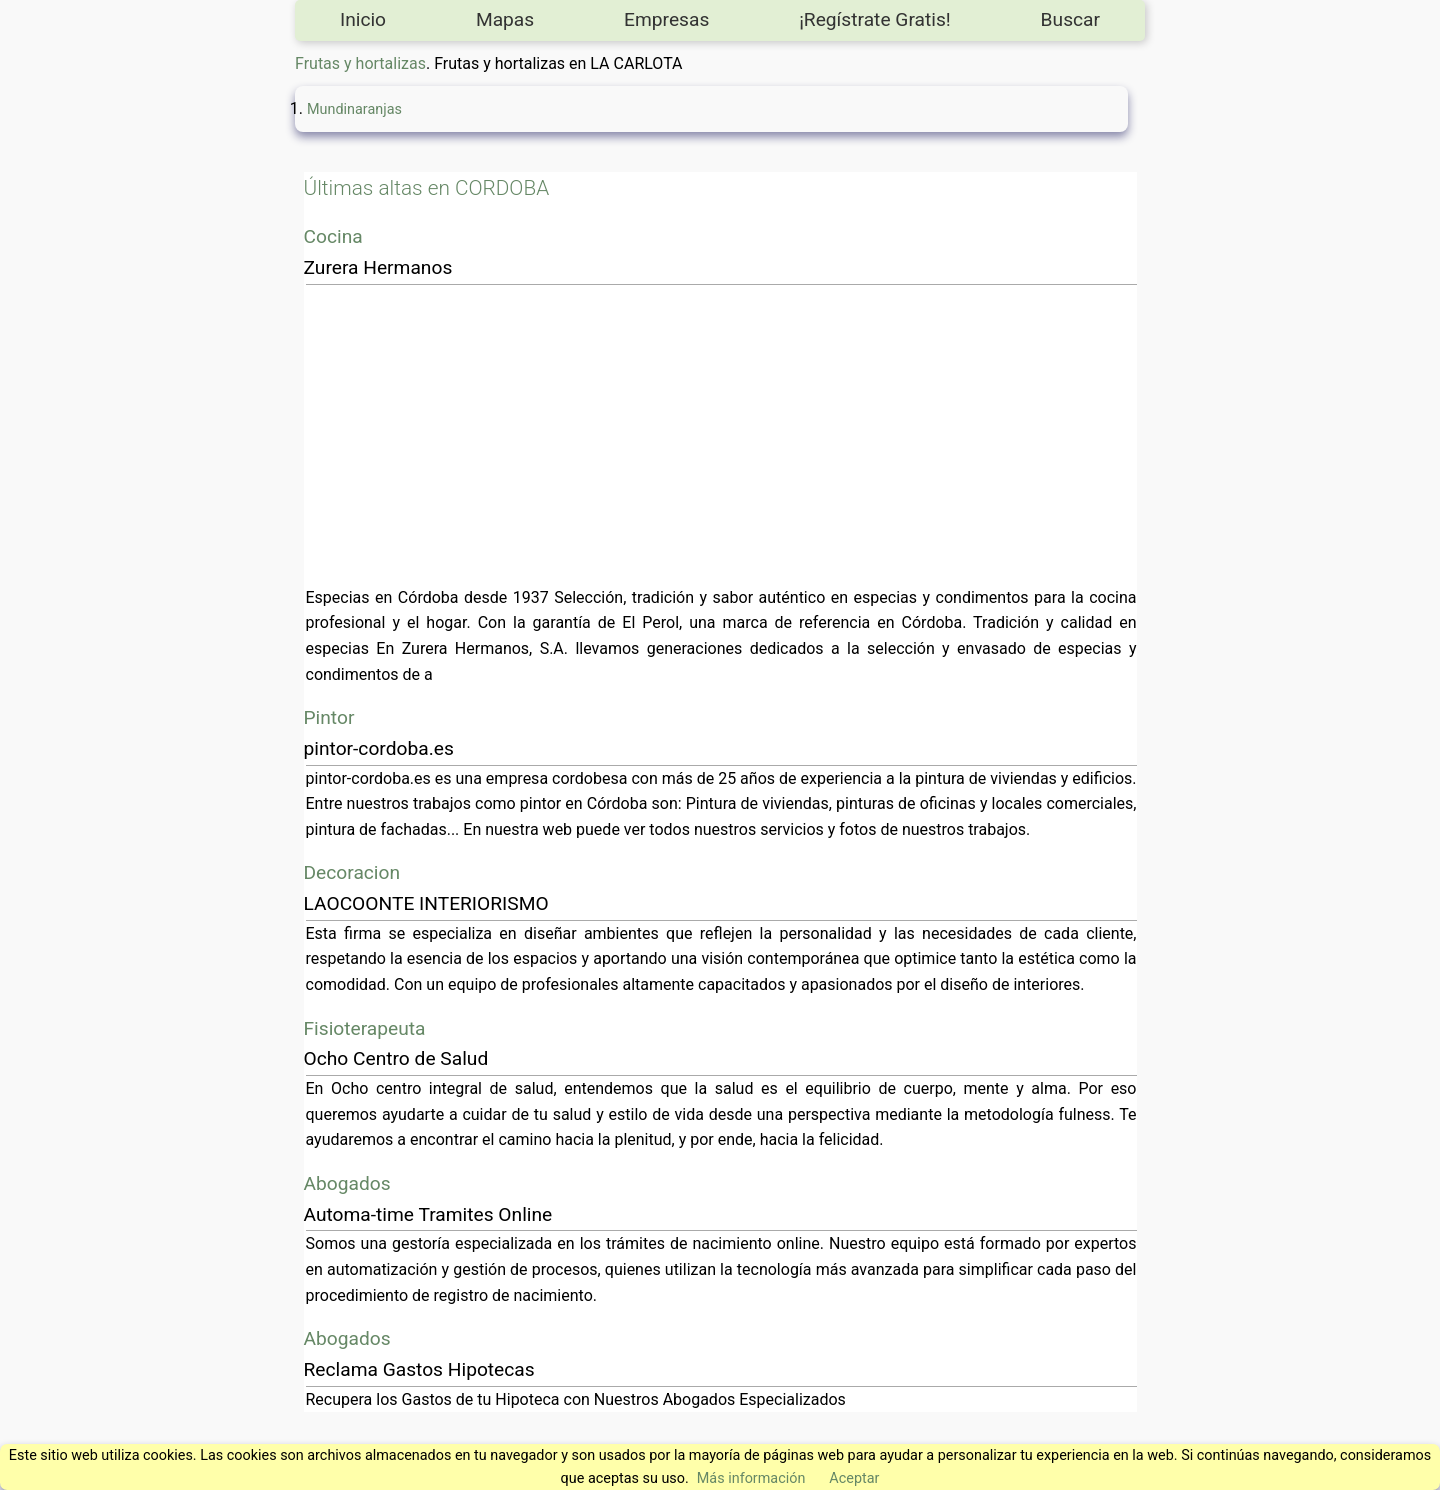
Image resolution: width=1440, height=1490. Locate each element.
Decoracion (352, 872)
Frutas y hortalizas (360, 63)
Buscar (1070, 19)
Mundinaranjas (354, 109)
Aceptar (854, 1478)
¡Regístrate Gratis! (875, 19)
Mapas (505, 19)
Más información (751, 1478)
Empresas (666, 19)
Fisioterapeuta (365, 1028)
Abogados (347, 1183)
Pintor (329, 717)
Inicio (363, 19)
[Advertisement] (721, 435)
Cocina (333, 236)
